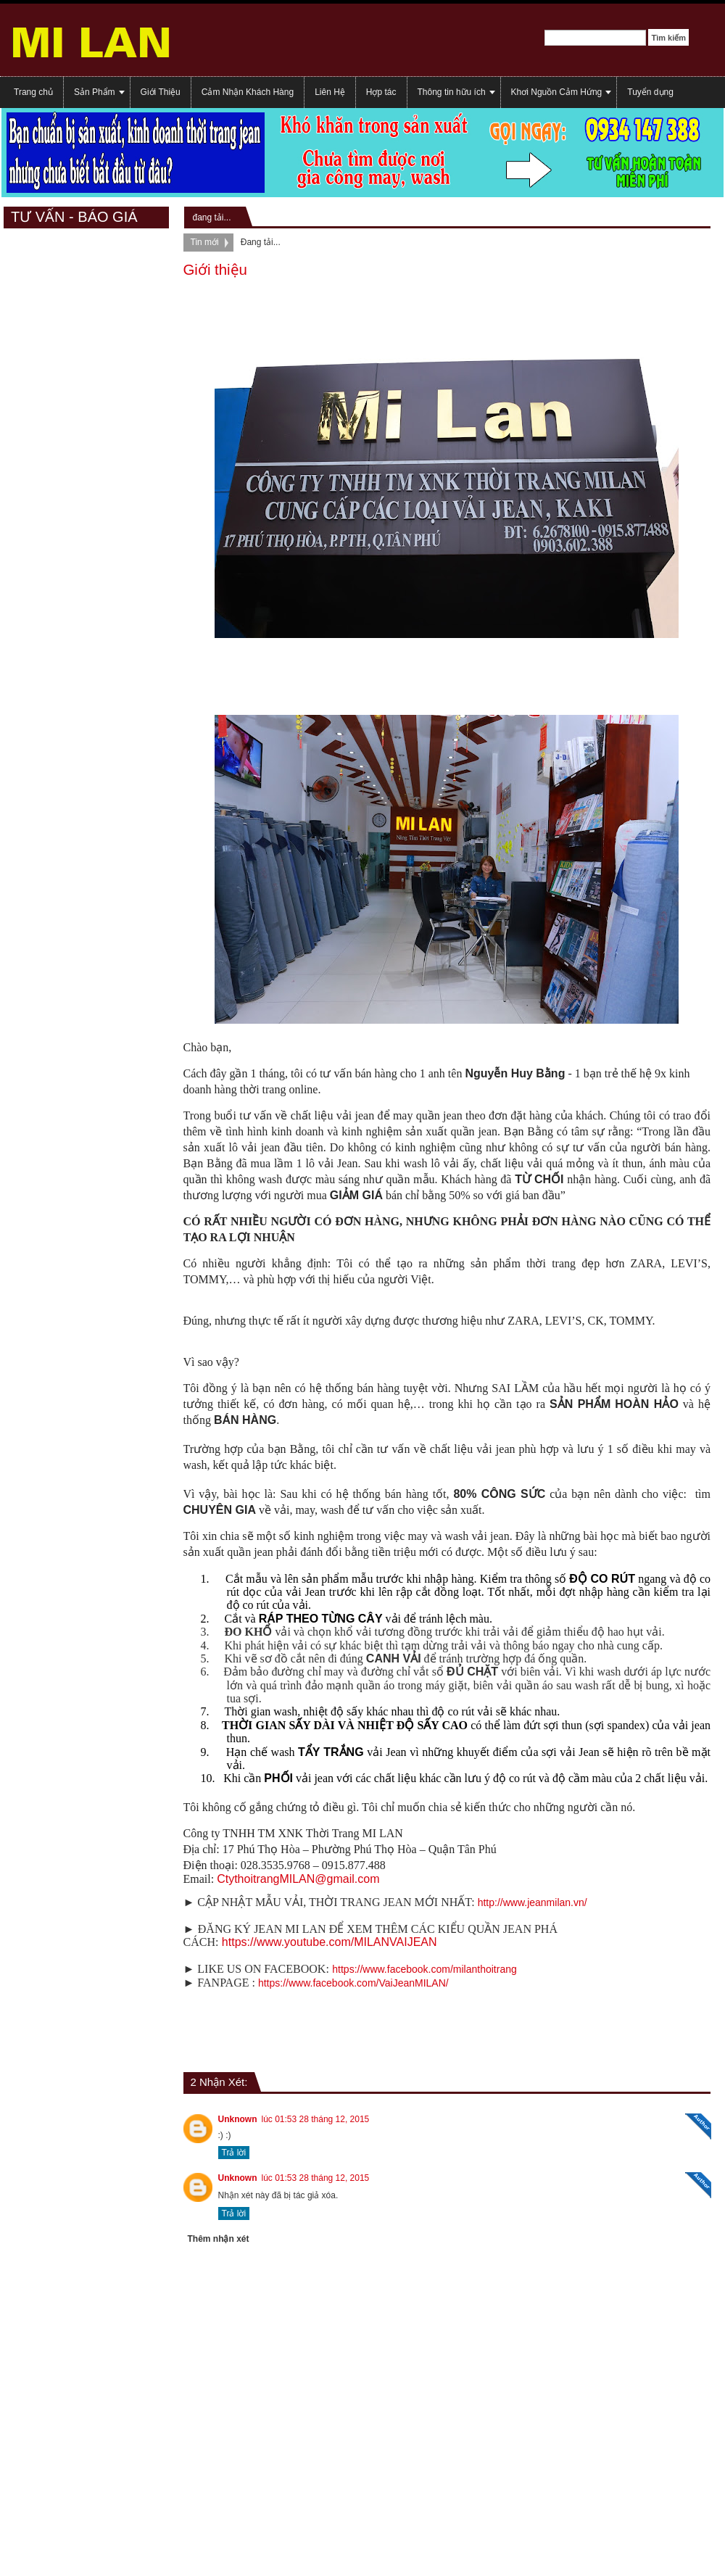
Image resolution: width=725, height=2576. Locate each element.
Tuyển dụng (650, 92)
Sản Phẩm (94, 92)
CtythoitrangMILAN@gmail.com (298, 1879)
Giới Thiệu (161, 92)
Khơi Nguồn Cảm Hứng (556, 92)
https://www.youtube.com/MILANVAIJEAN (329, 1942)
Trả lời (234, 2153)
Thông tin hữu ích (452, 92)
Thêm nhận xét (218, 2239)
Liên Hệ (330, 92)
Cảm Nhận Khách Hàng (248, 92)
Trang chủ (33, 92)
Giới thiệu (215, 270)
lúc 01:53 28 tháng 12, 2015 (316, 2119)
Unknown (237, 2119)
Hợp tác (381, 92)
